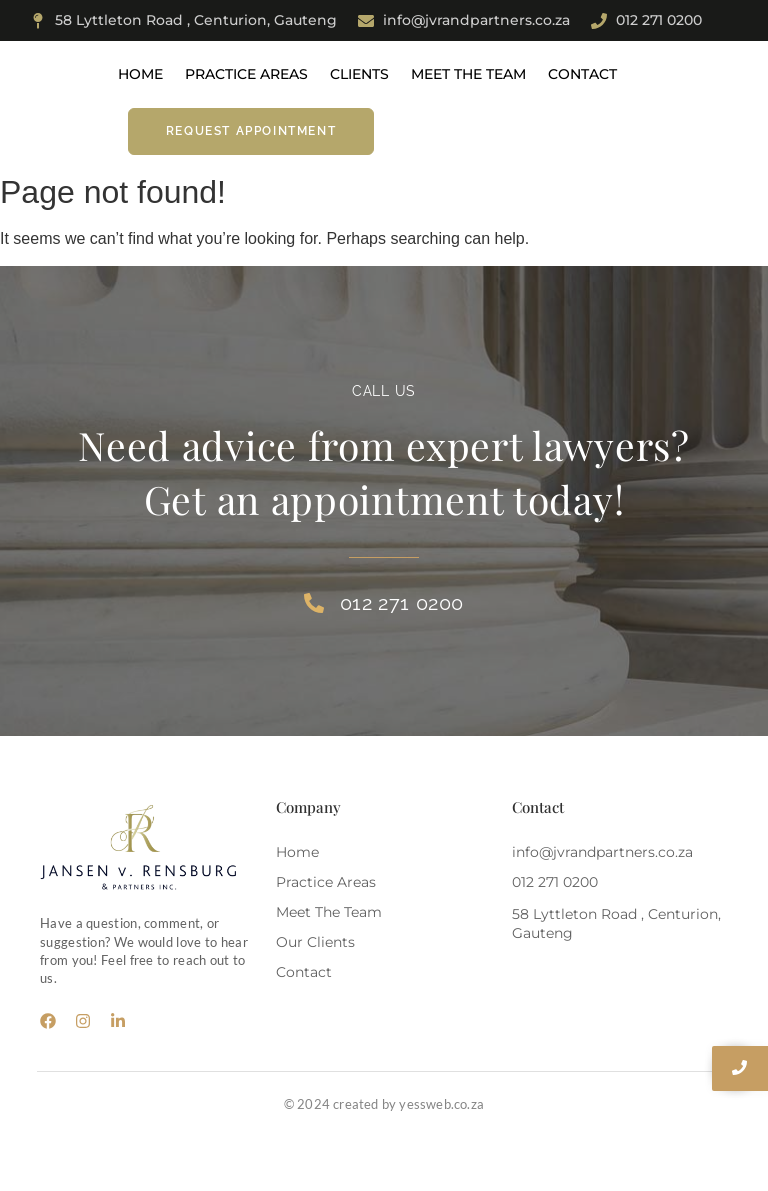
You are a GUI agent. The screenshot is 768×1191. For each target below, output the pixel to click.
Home (140, 74)
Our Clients (315, 942)
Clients (359, 74)
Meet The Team (468, 74)
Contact (582, 74)
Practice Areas (246, 74)
